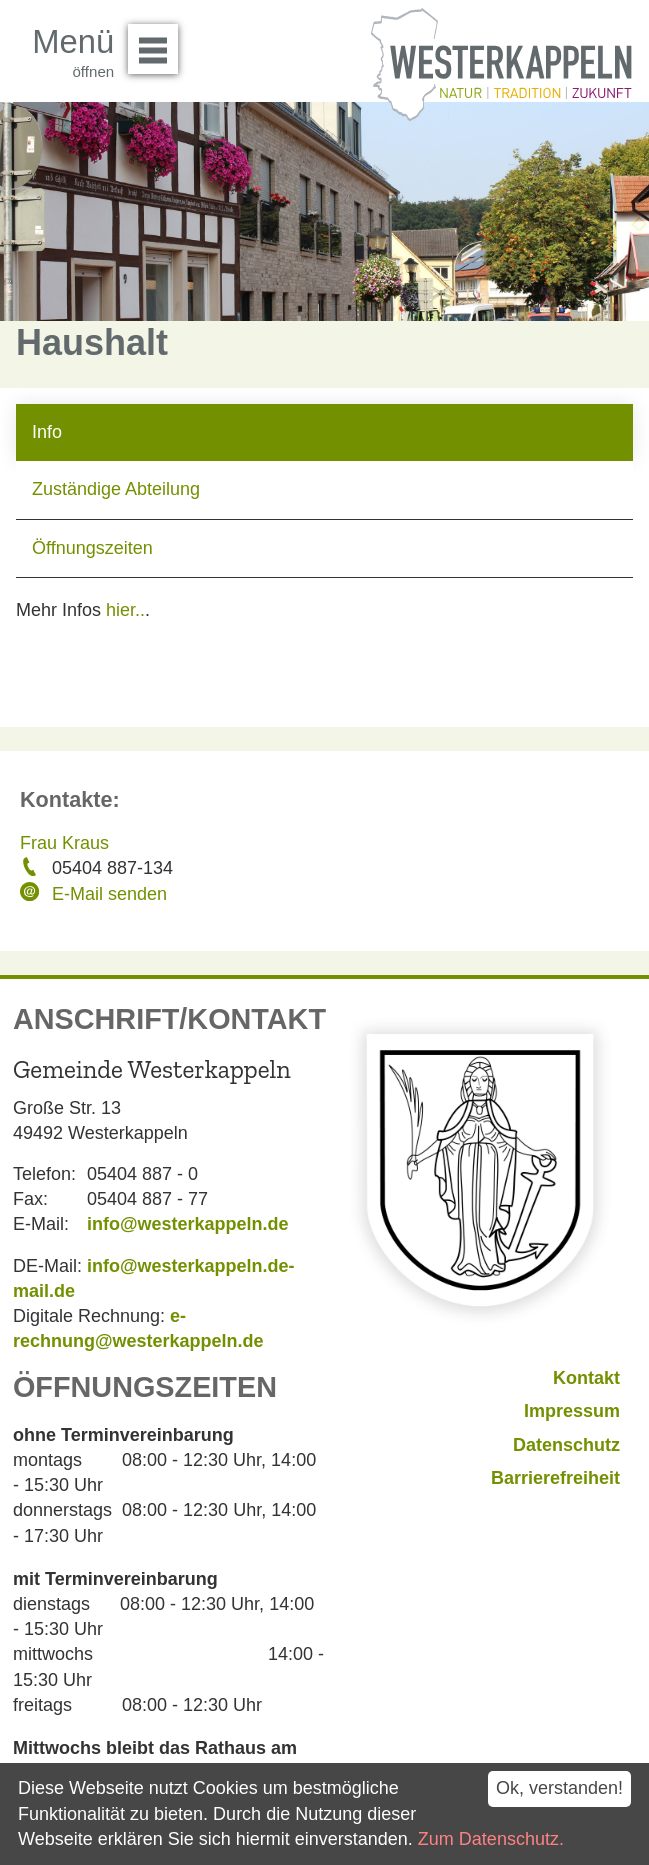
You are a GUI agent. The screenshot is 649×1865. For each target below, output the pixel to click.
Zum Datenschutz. (491, 1839)
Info (47, 432)
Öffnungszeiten (92, 548)
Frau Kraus (64, 843)
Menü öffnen (158, 42)
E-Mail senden (109, 894)
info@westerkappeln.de (188, 1224)
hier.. (125, 610)
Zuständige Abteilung (116, 489)
